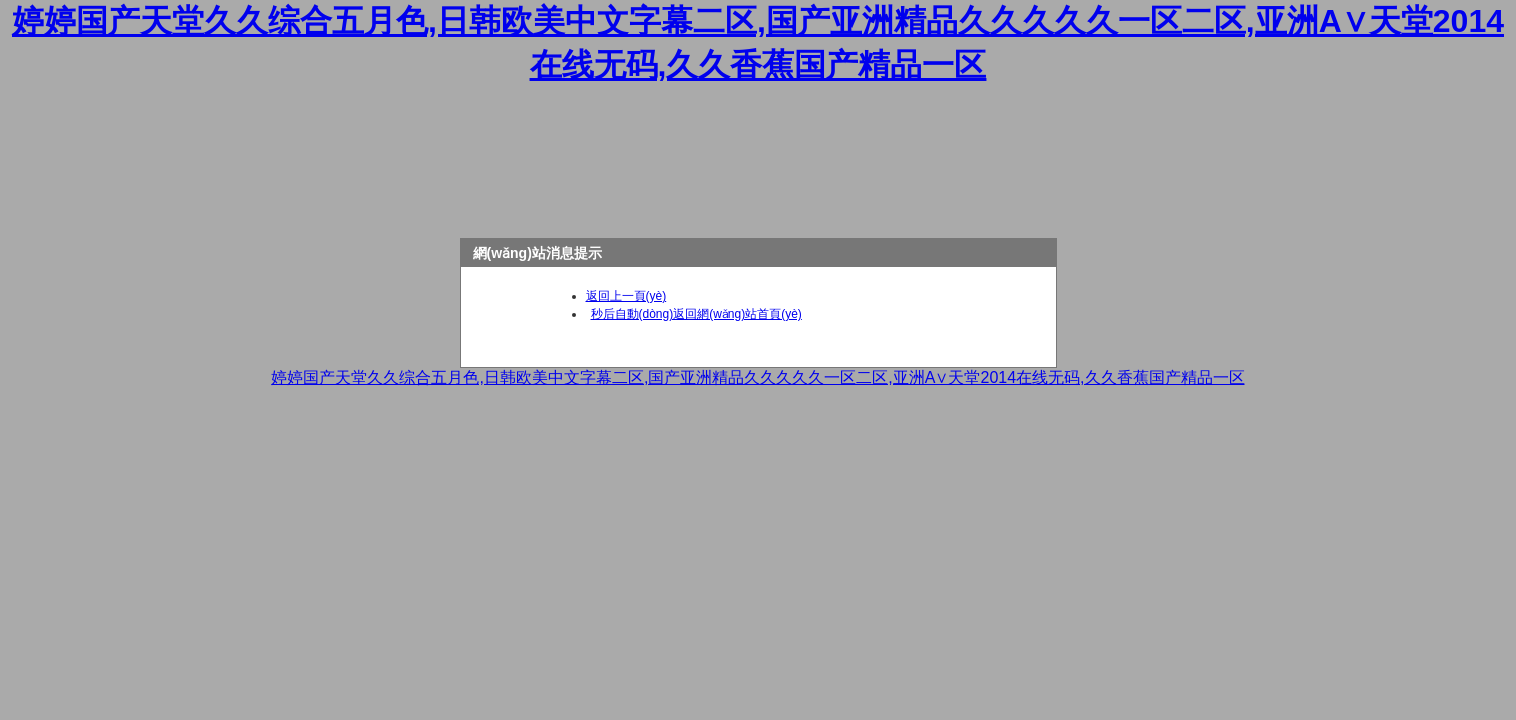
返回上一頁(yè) (626, 296)
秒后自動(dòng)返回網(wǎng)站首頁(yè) (696, 314)
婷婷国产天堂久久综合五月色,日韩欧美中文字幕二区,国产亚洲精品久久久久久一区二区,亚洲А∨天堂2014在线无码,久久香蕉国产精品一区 (757, 377)
